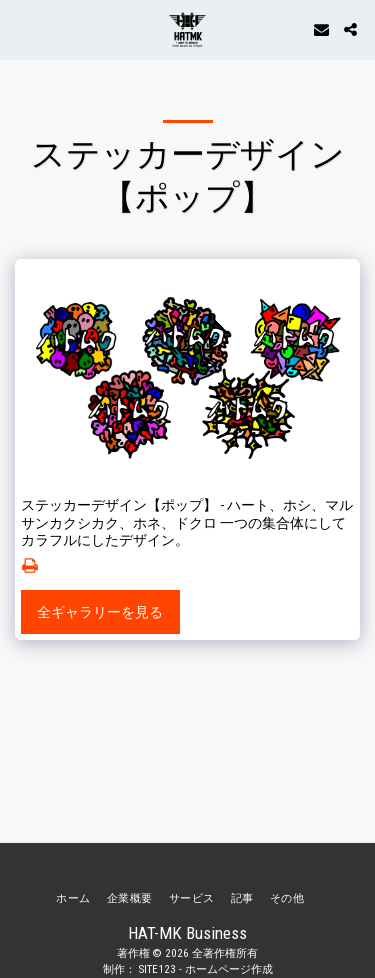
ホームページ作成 (229, 969)
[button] (22, 29)
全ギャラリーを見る (100, 612)
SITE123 (157, 969)
